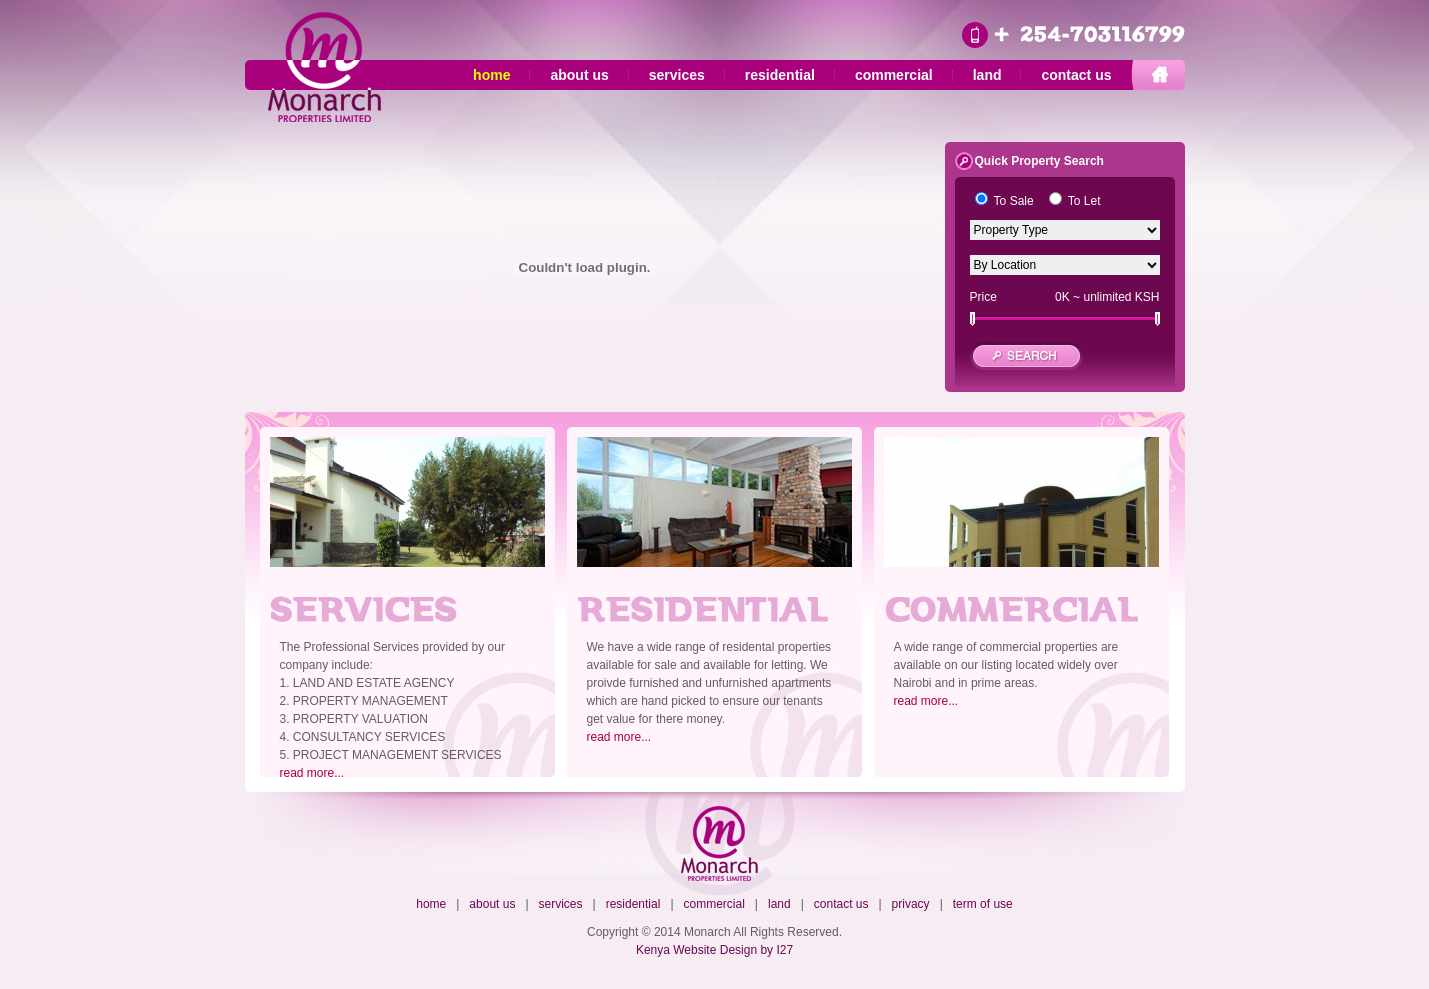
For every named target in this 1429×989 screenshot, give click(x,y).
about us (579, 75)
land (987, 75)
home (491, 75)
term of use (983, 904)
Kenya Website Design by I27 (714, 950)
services (677, 75)
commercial (894, 75)
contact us (1076, 75)
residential (780, 75)
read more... (312, 773)
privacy (911, 904)
